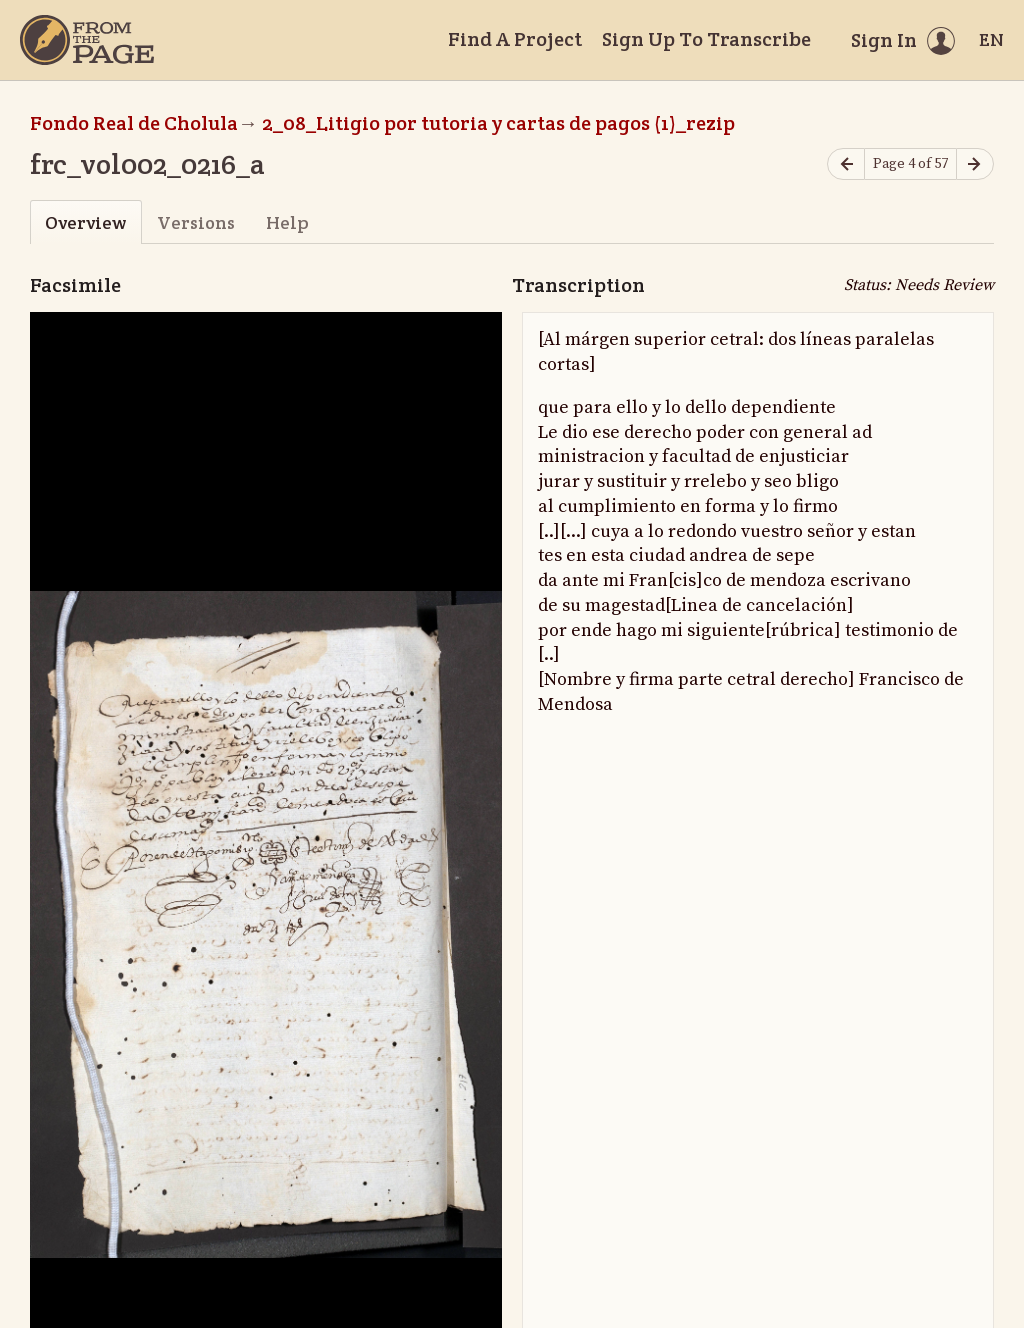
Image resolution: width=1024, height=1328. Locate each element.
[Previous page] (846, 164)
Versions (196, 222)
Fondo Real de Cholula (134, 123)
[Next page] (975, 164)
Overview (85, 222)
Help (287, 222)
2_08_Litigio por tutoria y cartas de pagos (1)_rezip (498, 123)
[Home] (87, 40)
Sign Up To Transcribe (706, 39)
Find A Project (515, 39)
